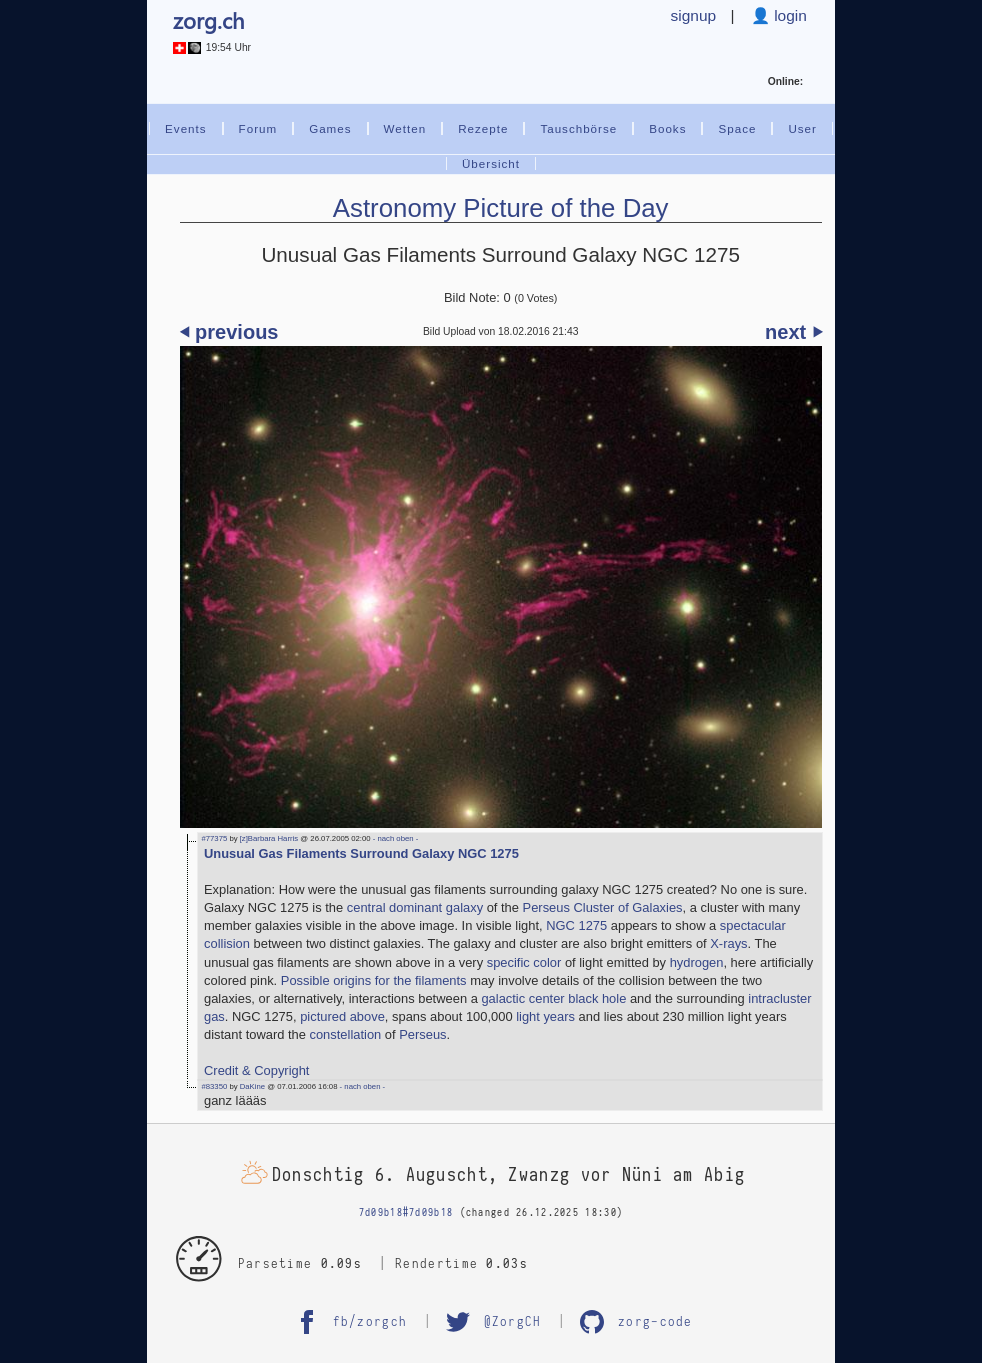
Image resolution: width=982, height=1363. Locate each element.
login (788, 15)
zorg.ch (208, 20)
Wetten (405, 128)
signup (694, 15)
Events (186, 128)
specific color (524, 962)
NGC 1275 (576, 925)
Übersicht (491, 163)
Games (330, 128)
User (802, 128)
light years (545, 1016)
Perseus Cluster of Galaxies (603, 907)
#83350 (214, 1086)
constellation (345, 1034)
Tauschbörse (578, 128)
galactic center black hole (553, 998)
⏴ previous (229, 332)
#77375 (214, 838)
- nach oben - (395, 838)
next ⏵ (793, 332)
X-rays (728, 943)
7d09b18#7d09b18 (406, 1212)
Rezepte (483, 128)
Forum (258, 128)
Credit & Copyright (256, 1070)
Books (667, 128)
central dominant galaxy (415, 907)
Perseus (422, 1034)
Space (737, 128)
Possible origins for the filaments (374, 980)
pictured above (342, 1016)
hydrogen (697, 962)
